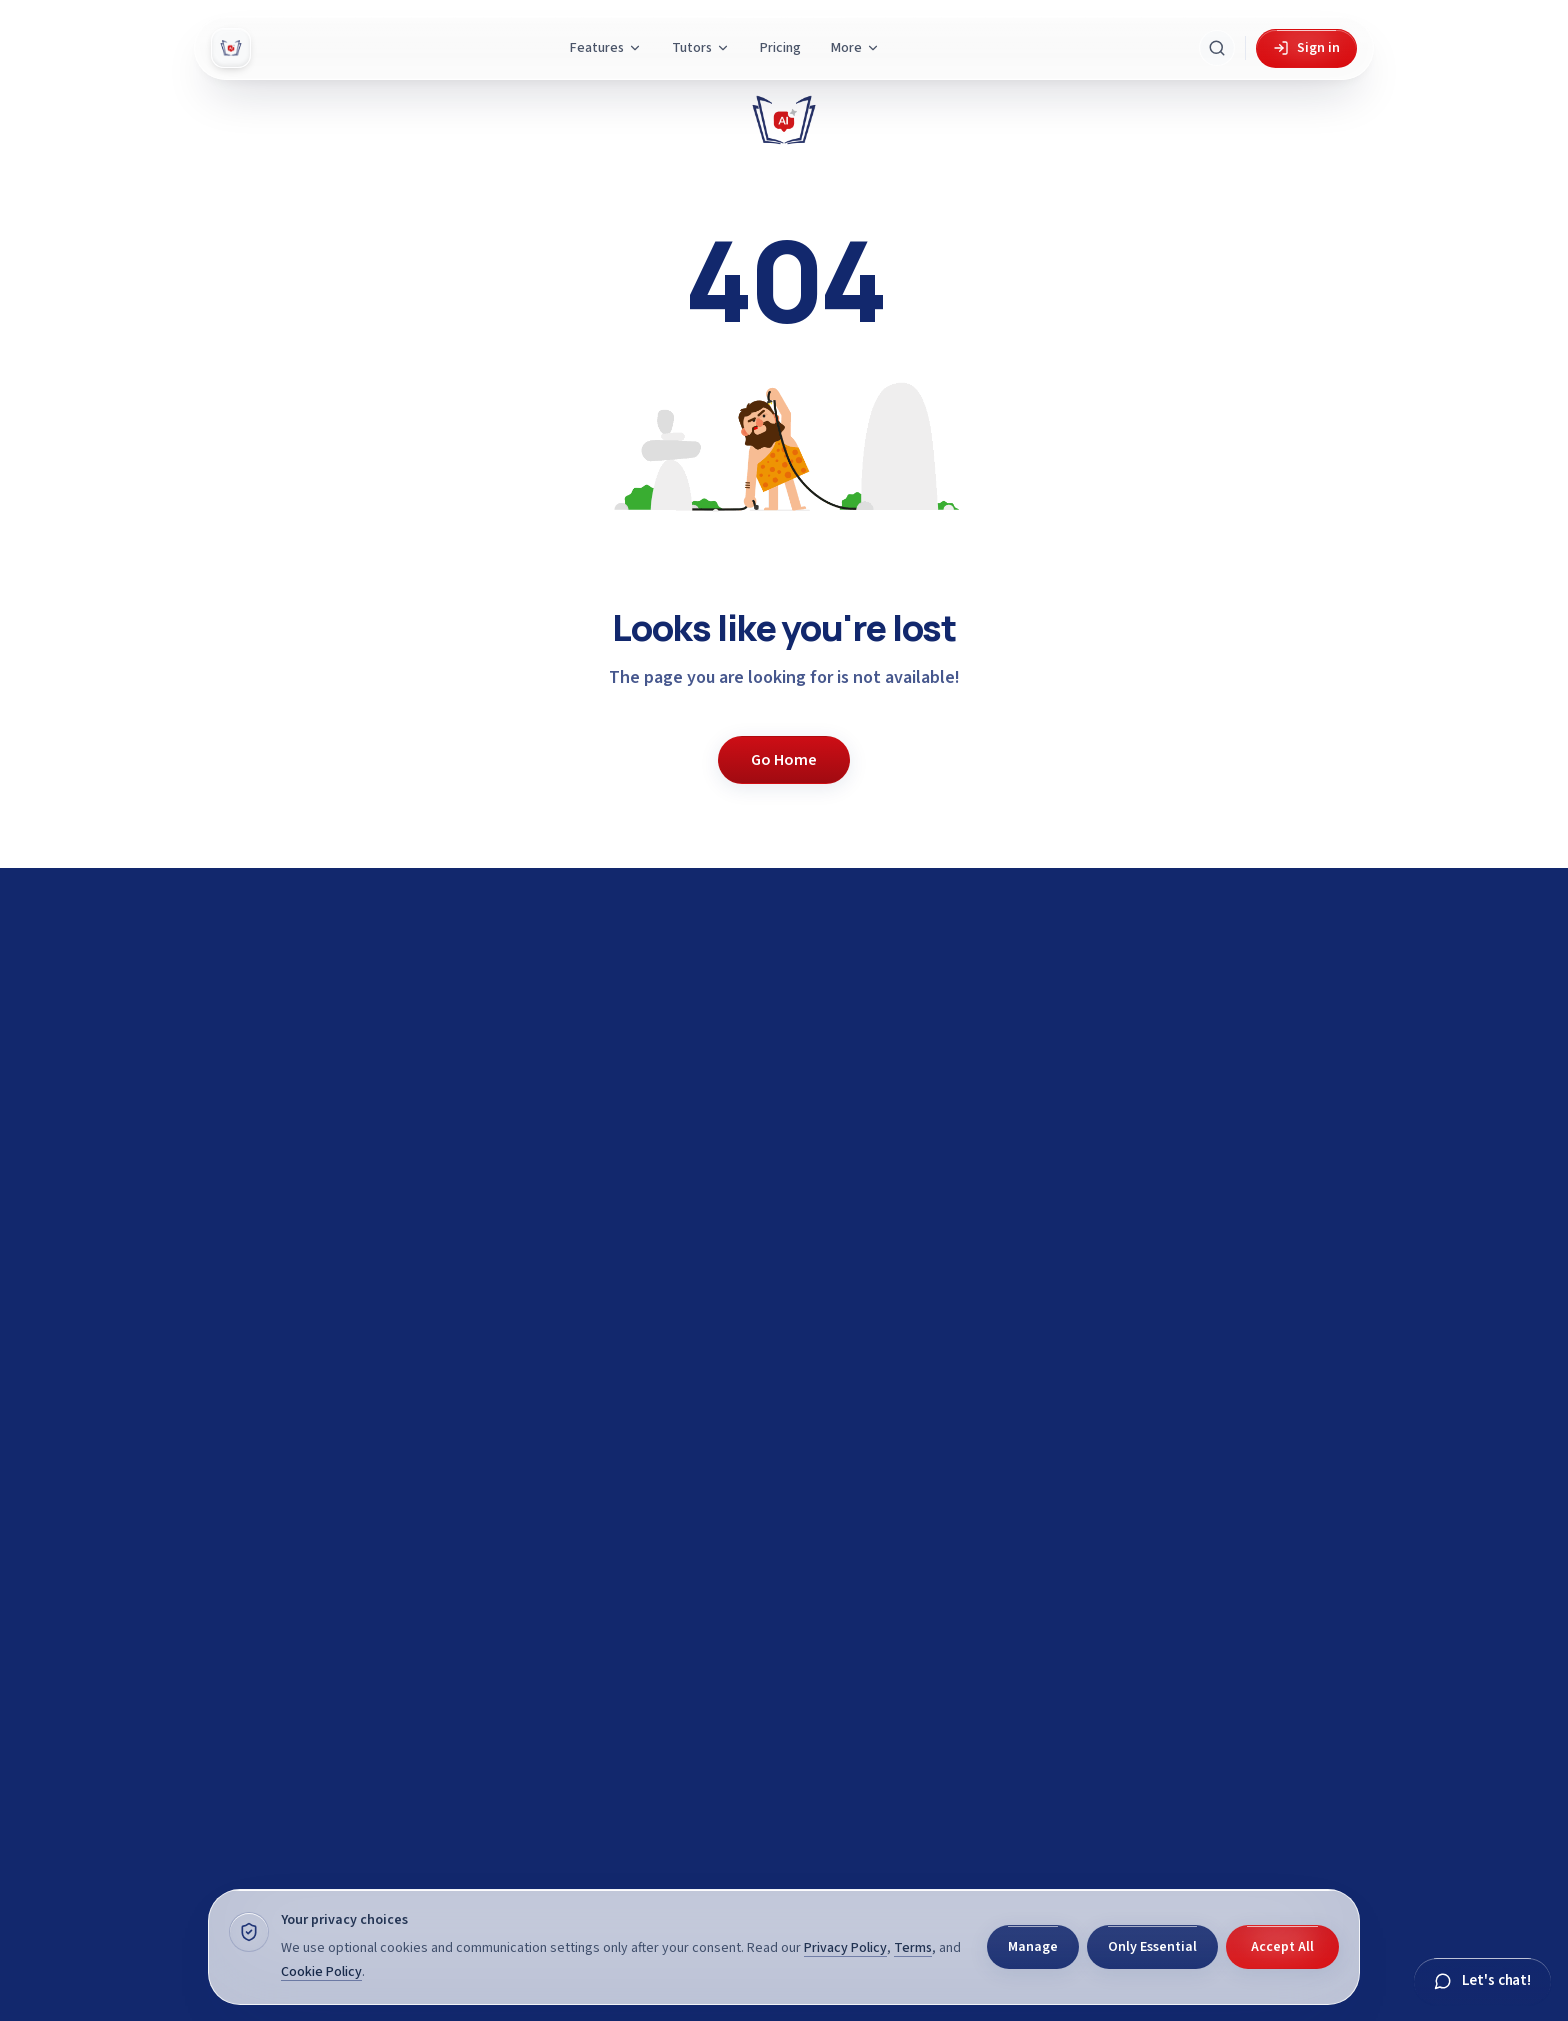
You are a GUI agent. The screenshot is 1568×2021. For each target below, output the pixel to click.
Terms (913, 1948)
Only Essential (1152, 1947)
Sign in (1306, 48)
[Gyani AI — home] (231, 48)
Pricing (780, 48)
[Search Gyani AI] (1217, 48)
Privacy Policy (845, 1948)
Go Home (784, 760)
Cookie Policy (321, 1972)
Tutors (701, 48)
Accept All (1282, 1947)
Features (606, 48)
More (855, 48)
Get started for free (1150, 1524)
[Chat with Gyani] (1482, 1981)
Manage (1033, 1947)
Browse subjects (1274, 1581)
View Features (1150, 1639)
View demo (1026, 1581)
